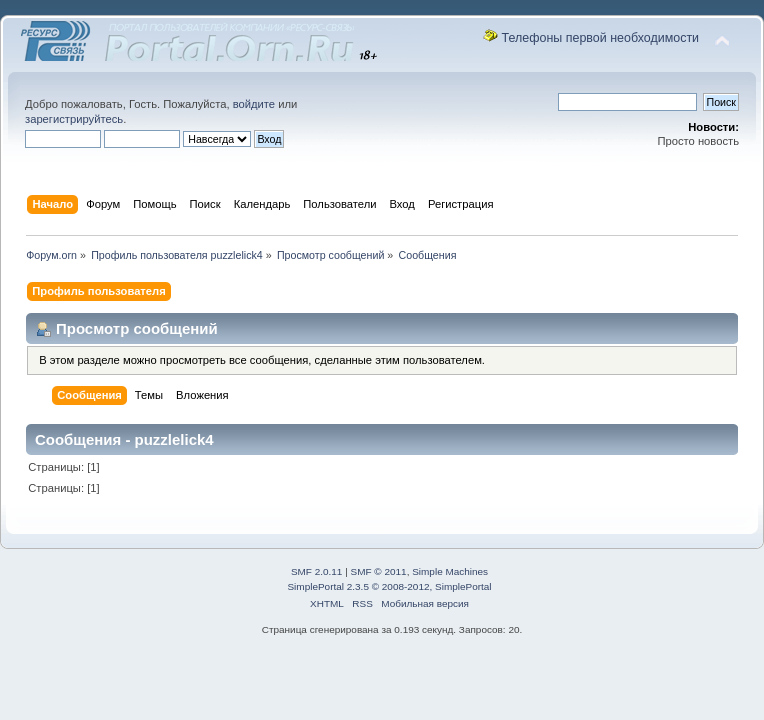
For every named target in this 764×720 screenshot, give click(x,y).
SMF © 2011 (379, 571)
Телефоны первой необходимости (601, 38)
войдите (254, 104)
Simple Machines (450, 571)
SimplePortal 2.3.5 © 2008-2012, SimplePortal (389, 586)
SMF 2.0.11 (317, 571)
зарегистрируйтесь (74, 119)
